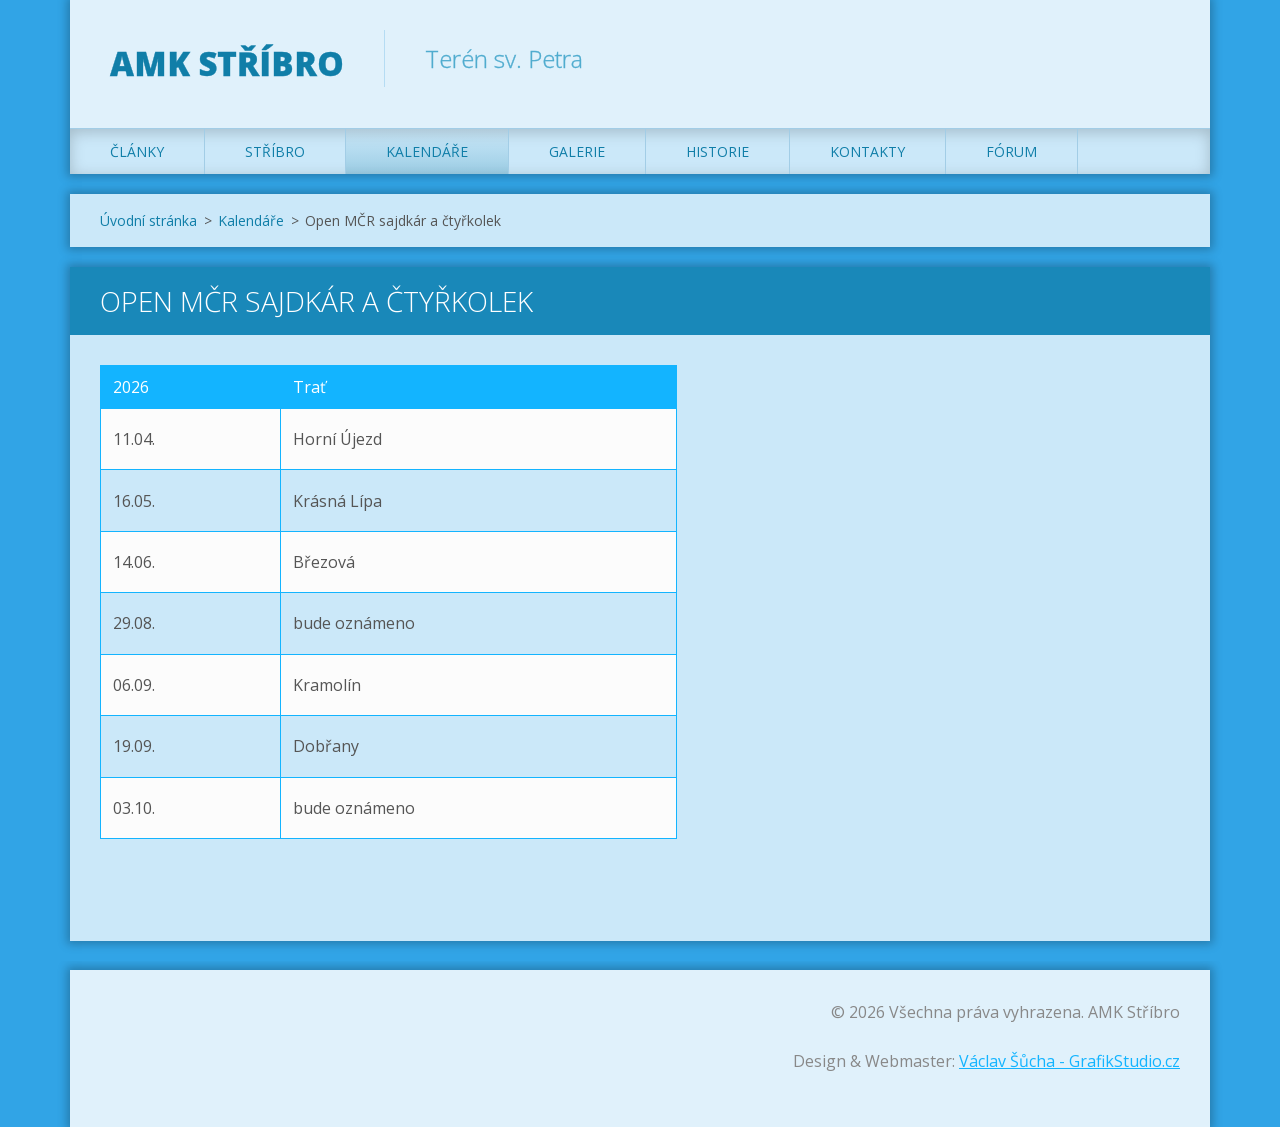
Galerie (577, 151)
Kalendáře (427, 151)
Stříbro (275, 151)
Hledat (1158, 58)
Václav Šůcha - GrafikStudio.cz (1069, 1061)
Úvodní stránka (148, 220)
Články (137, 151)
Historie (717, 151)
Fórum (1011, 151)
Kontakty (867, 151)
